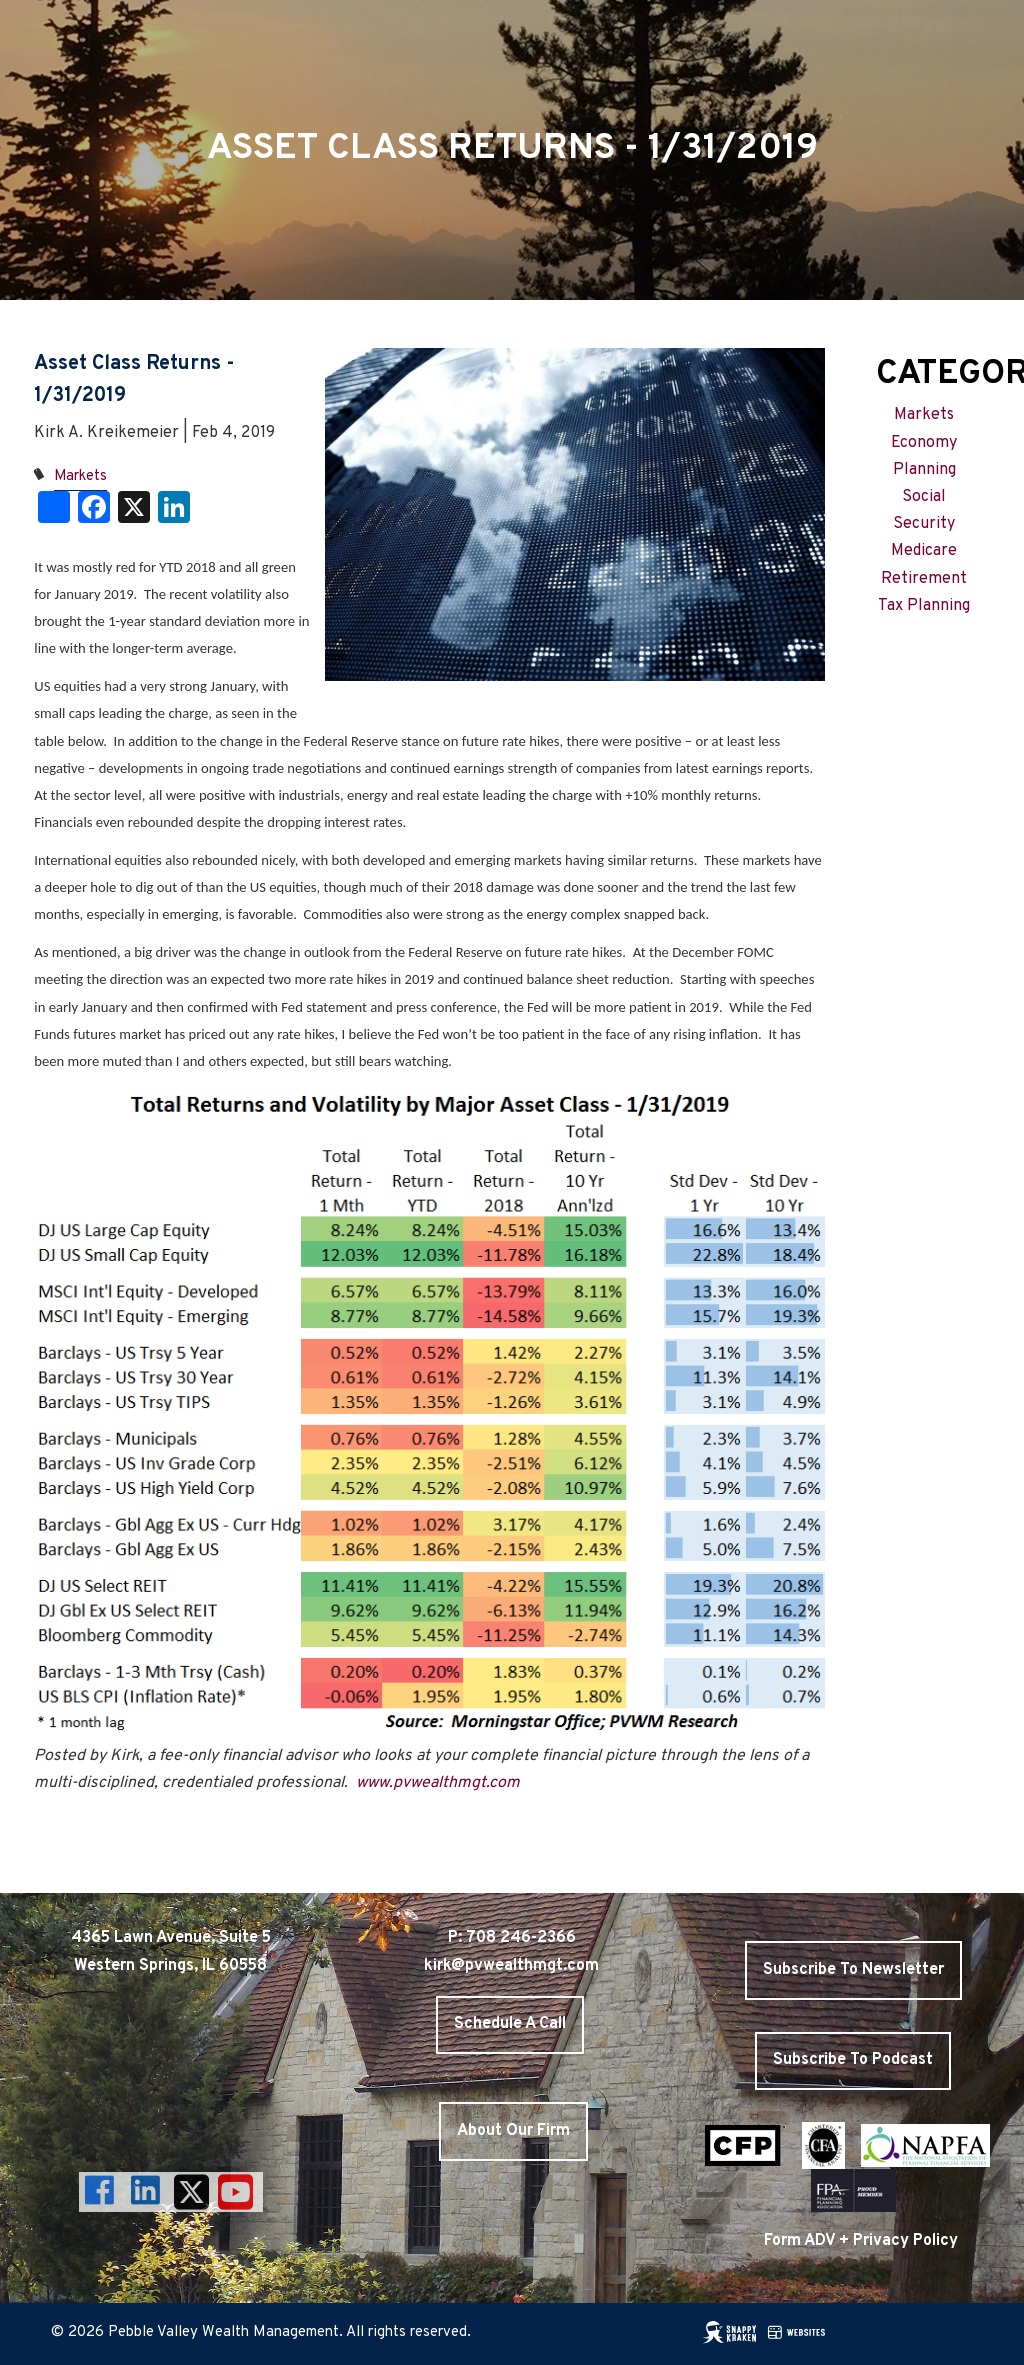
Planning (924, 470)
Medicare (924, 551)
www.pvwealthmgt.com (438, 1783)
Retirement (924, 579)
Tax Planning (924, 606)
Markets (80, 476)
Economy (924, 443)
